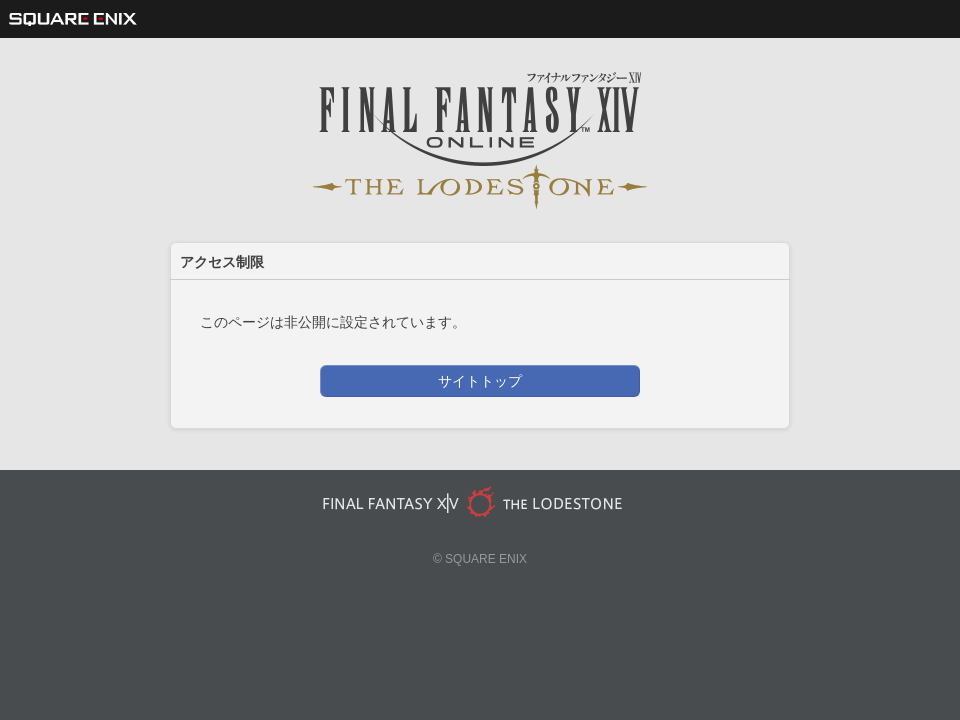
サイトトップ (480, 381)
